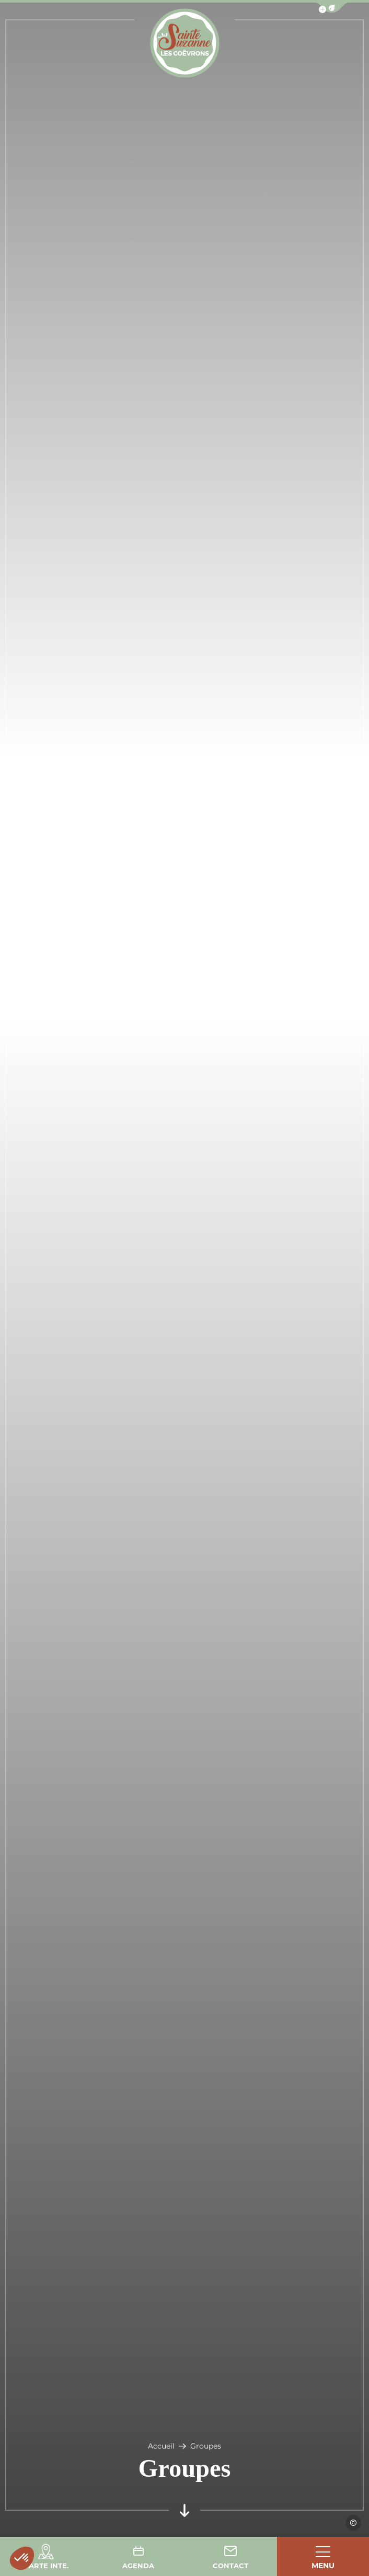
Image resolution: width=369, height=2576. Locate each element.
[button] (21, 2558)
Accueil (161, 2446)
